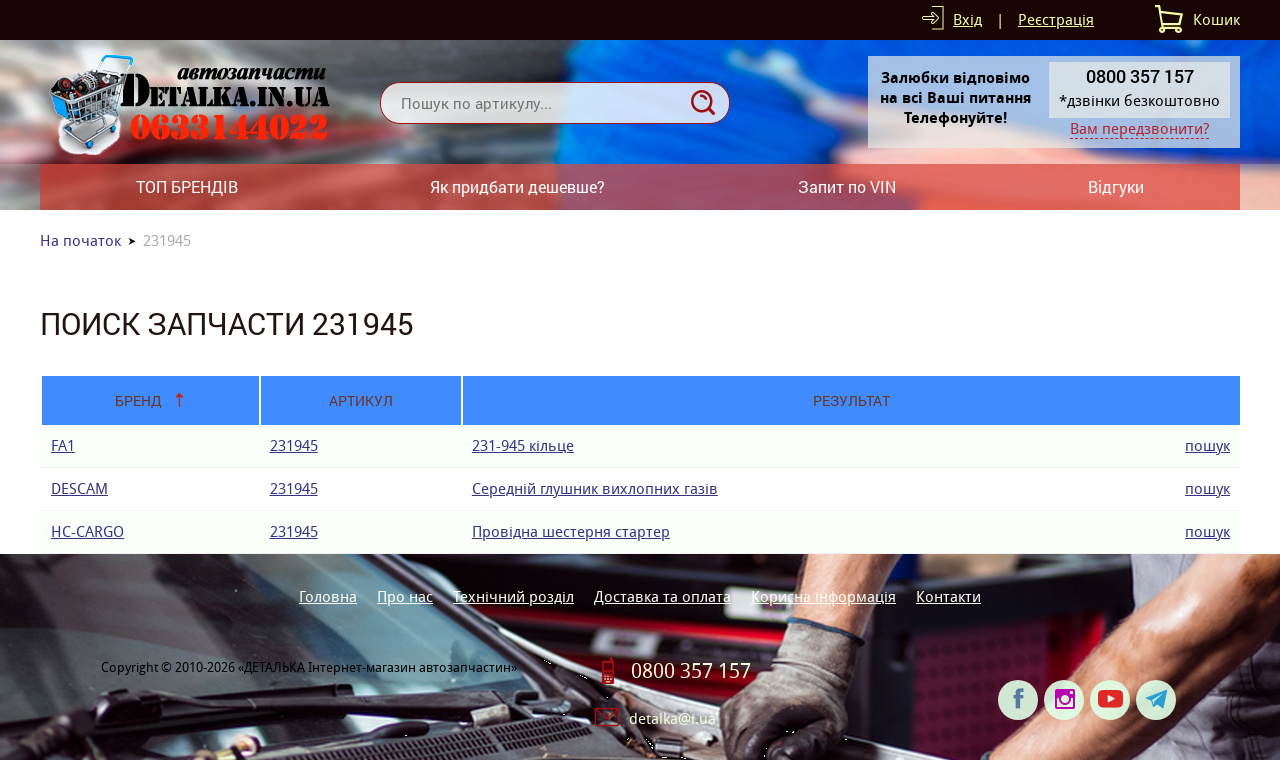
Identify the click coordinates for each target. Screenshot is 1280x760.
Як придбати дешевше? (517, 186)
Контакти (948, 596)
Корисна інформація (823, 596)
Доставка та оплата (662, 596)
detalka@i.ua (672, 718)
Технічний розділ (513, 596)
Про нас (405, 596)
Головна (328, 596)
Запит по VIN (847, 186)
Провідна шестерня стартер (571, 531)
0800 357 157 (691, 671)
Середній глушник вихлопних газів (595, 488)
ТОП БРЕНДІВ (187, 186)
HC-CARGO (87, 531)
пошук (1207, 445)
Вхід (967, 19)
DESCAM (79, 488)
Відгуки (1116, 186)
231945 (294, 445)
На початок (80, 240)
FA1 (63, 445)
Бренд (138, 400)
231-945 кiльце (523, 445)
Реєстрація (1056, 19)
